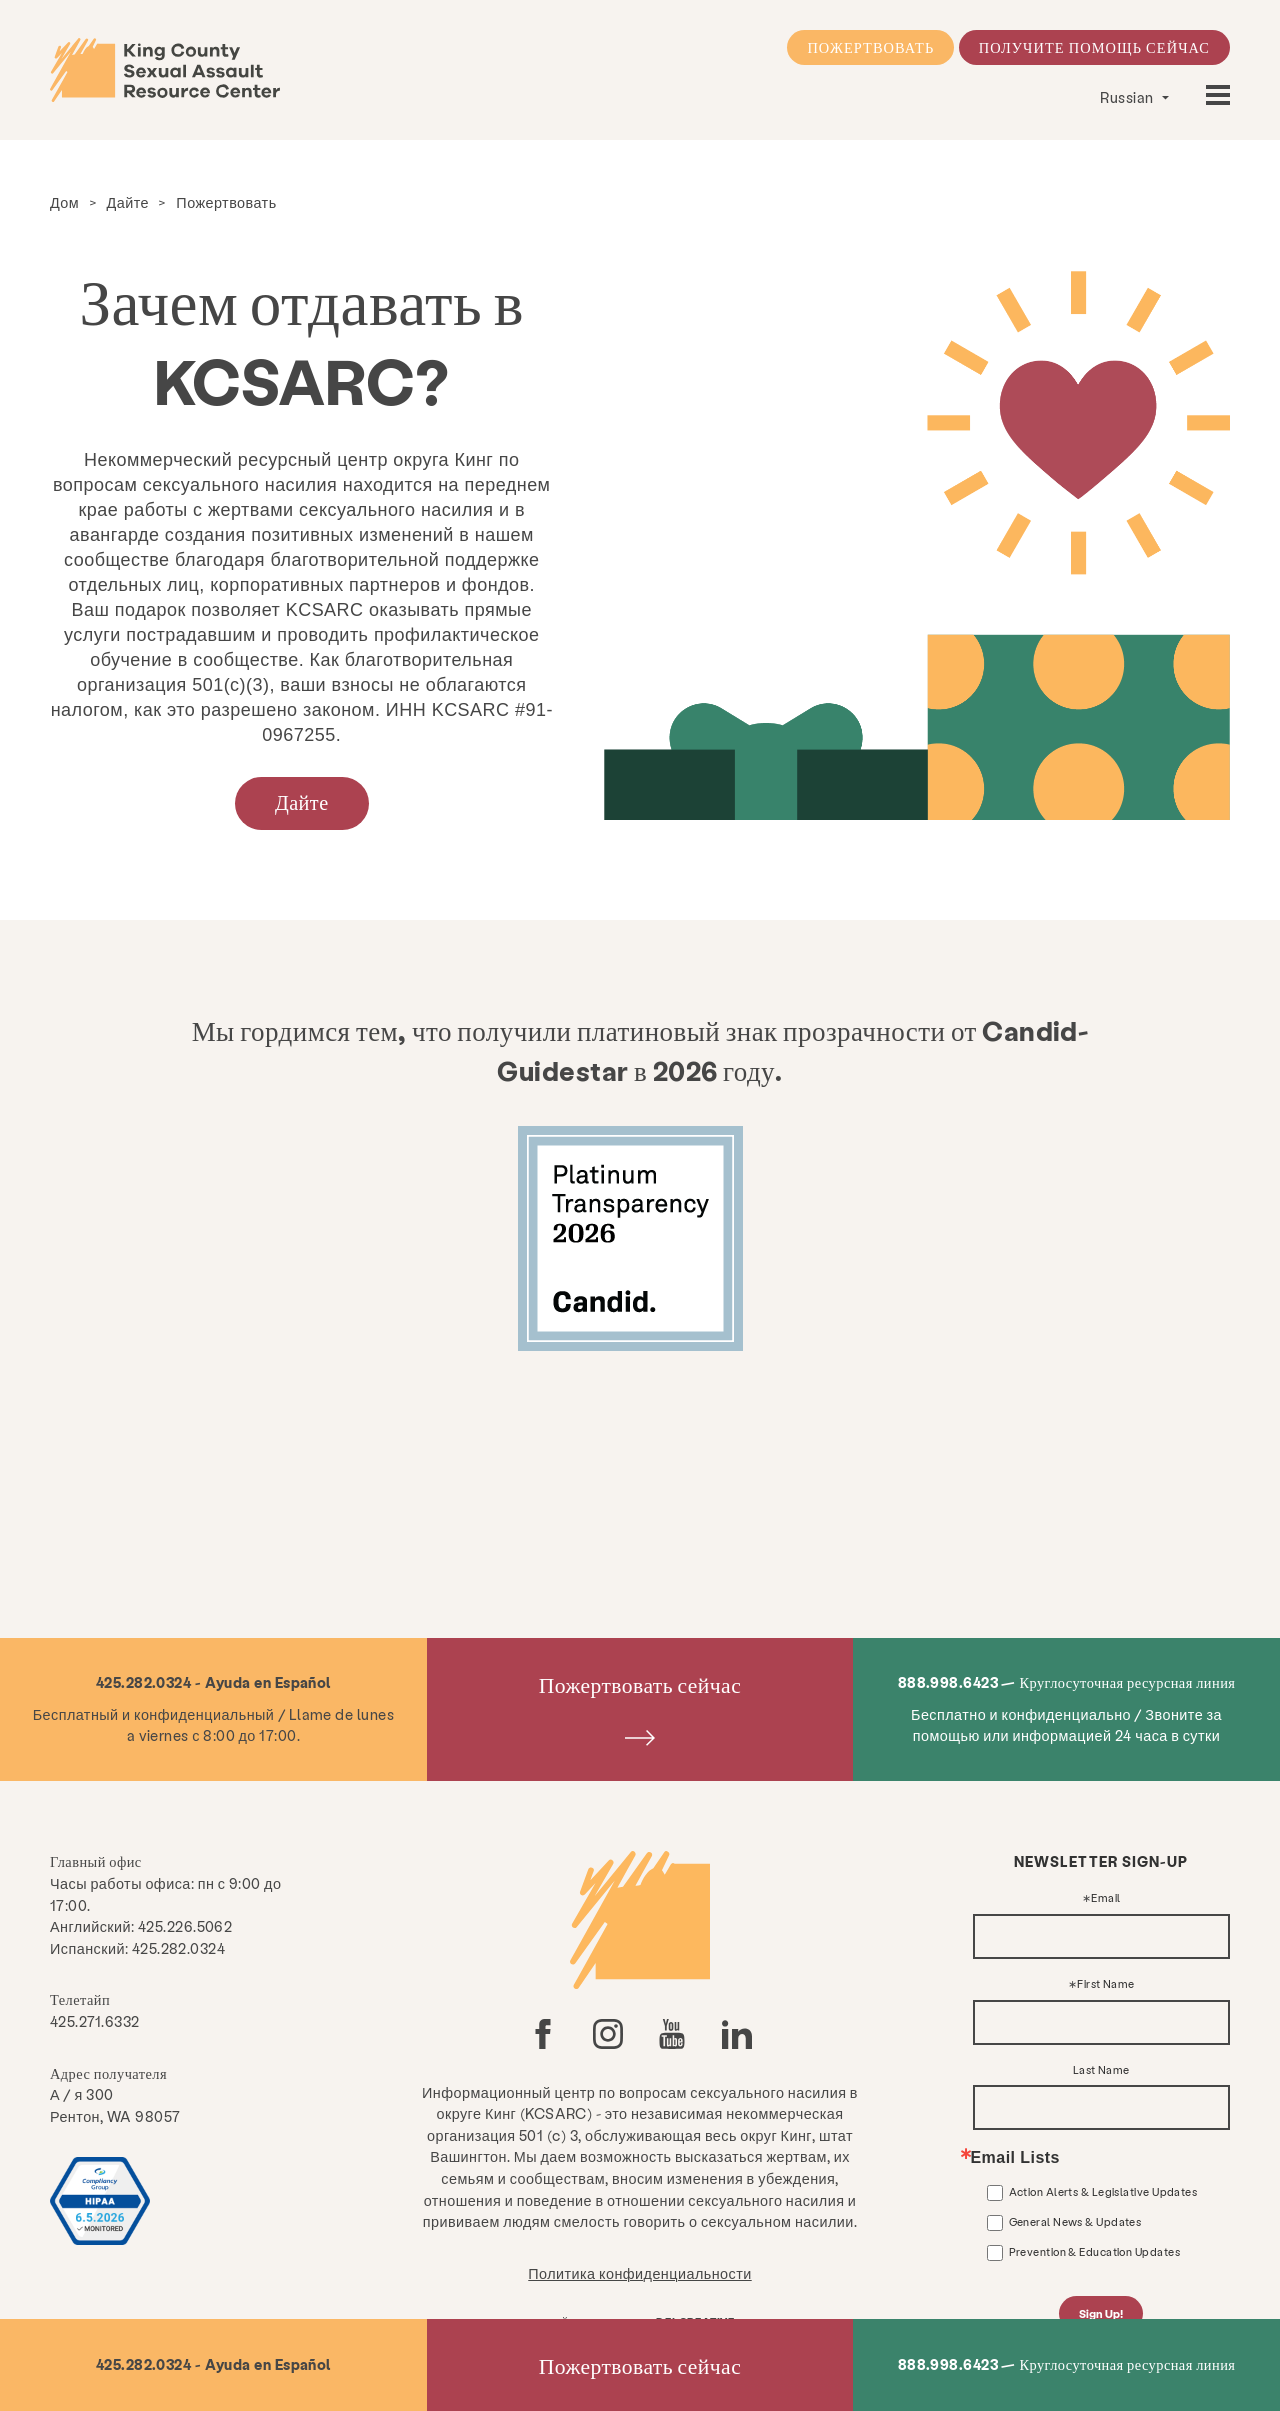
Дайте (128, 202)
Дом (64, 202)
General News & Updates (1075, 2221)
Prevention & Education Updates (1095, 2251)
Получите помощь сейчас (1094, 47)
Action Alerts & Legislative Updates (1103, 2191)
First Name (1106, 1984)
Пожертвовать (870, 47)
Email (1105, 1898)
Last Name (1101, 2070)
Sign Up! (1101, 2314)
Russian (1128, 97)
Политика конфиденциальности (639, 2273)
